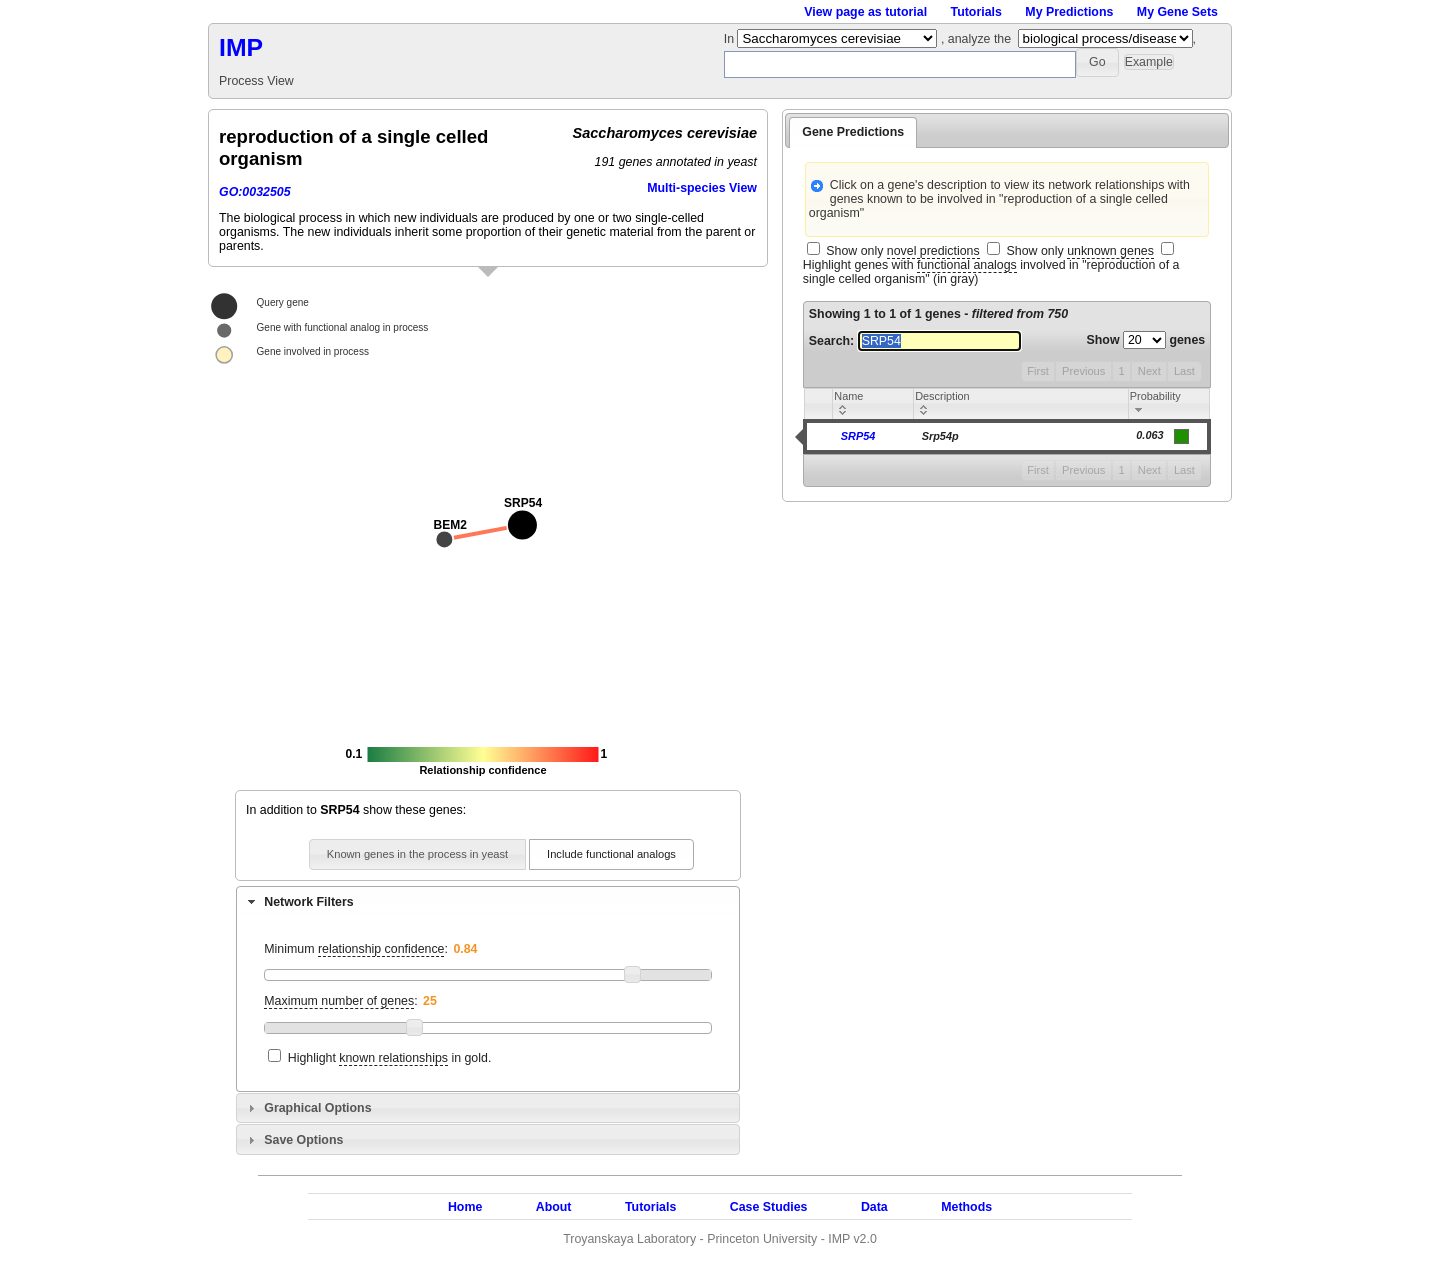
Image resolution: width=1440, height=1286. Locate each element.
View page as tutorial (865, 12)
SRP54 (858, 436)
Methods (966, 1207)
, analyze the (976, 39)
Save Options (303, 1140)
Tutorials (976, 12)
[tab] (488, 901)
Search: (915, 341)
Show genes (1146, 340)
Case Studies (769, 1207)
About (554, 1207)
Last (1184, 371)
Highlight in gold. (390, 1058)
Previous (1083, 371)
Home (465, 1207)
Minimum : (356, 949)
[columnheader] (873, 404)
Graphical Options (317, 1108)
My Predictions (1069, 12)
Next (1149, 371)
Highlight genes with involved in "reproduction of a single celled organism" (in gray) (991, 272)
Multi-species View (702, 188)
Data (874, 1207)
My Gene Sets (1177, 12)
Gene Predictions (853, 132)
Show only (902, 251)
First (1038, 371)
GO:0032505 (255, 192)
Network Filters (308, 902)
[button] (1097, 62)
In (731, 39)
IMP (241, 47)
